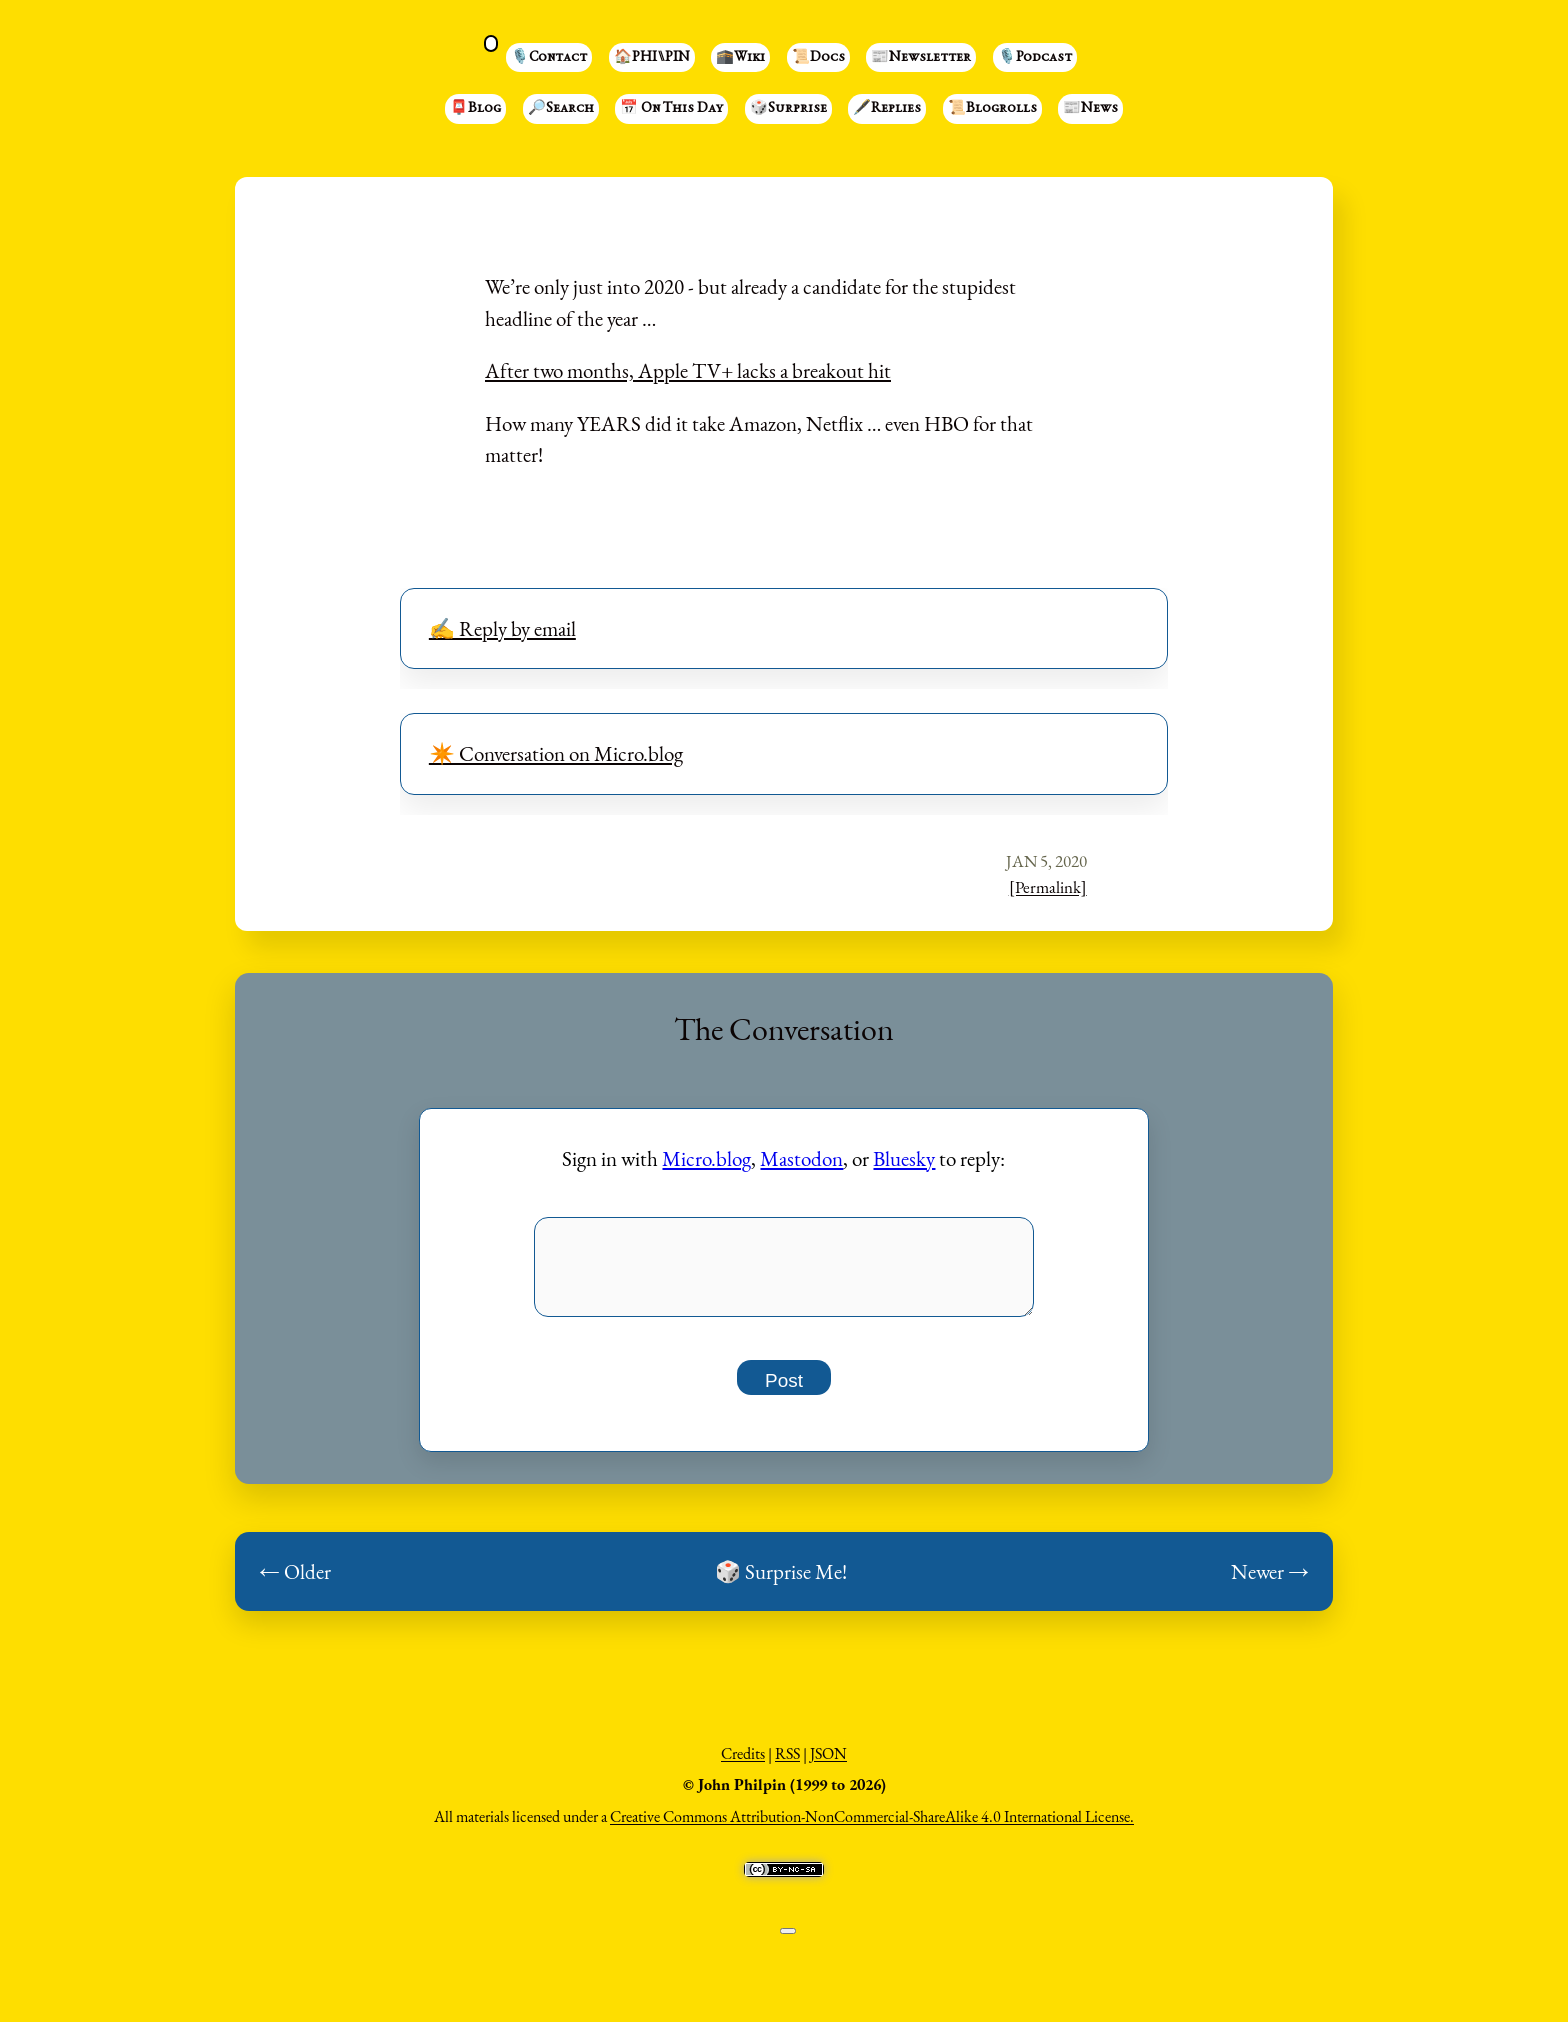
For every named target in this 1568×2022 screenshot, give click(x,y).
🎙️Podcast (1035, 58)
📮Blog (475, 109)
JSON (828, 1764)
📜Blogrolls (992, 109)
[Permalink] (1048, 887)
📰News (1090, 109)
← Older (295, 1582)
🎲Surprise (788, 109)
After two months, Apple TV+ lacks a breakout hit (688, 370)
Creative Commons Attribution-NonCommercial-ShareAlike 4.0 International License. (872, 1827)
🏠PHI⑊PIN (652, 58)
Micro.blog (706, 1158)
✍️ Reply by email (502, 628)
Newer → (1270, 1582)
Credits (743, 1764)
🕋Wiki (740, 58)
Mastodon (801, 1158)
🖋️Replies (887, 109)
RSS (787, 1764)
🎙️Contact (549, 58)
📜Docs (818, 58)
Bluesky (904, 1158)
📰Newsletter (921, 58)
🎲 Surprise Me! (781, 1582)
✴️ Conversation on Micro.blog (556, 753)
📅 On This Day (671, 109)
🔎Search (561, 109)
